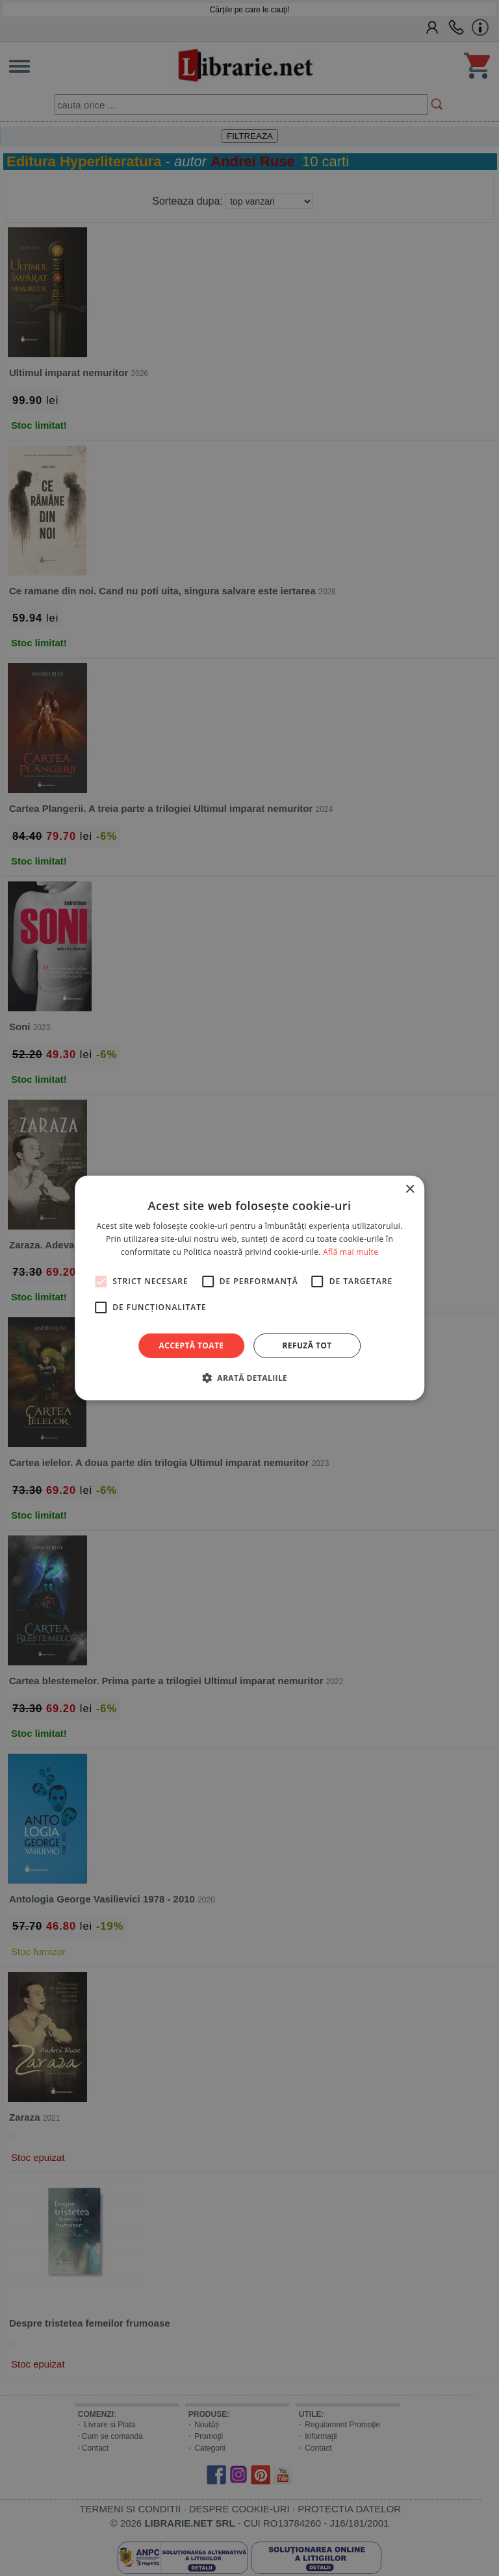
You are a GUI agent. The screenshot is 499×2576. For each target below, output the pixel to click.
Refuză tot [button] (306, 1345)
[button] (249, 1377)
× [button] (410, 1189)
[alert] (249, 1288)
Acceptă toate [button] (191, 1345)
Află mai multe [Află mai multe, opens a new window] (350, 1251)
